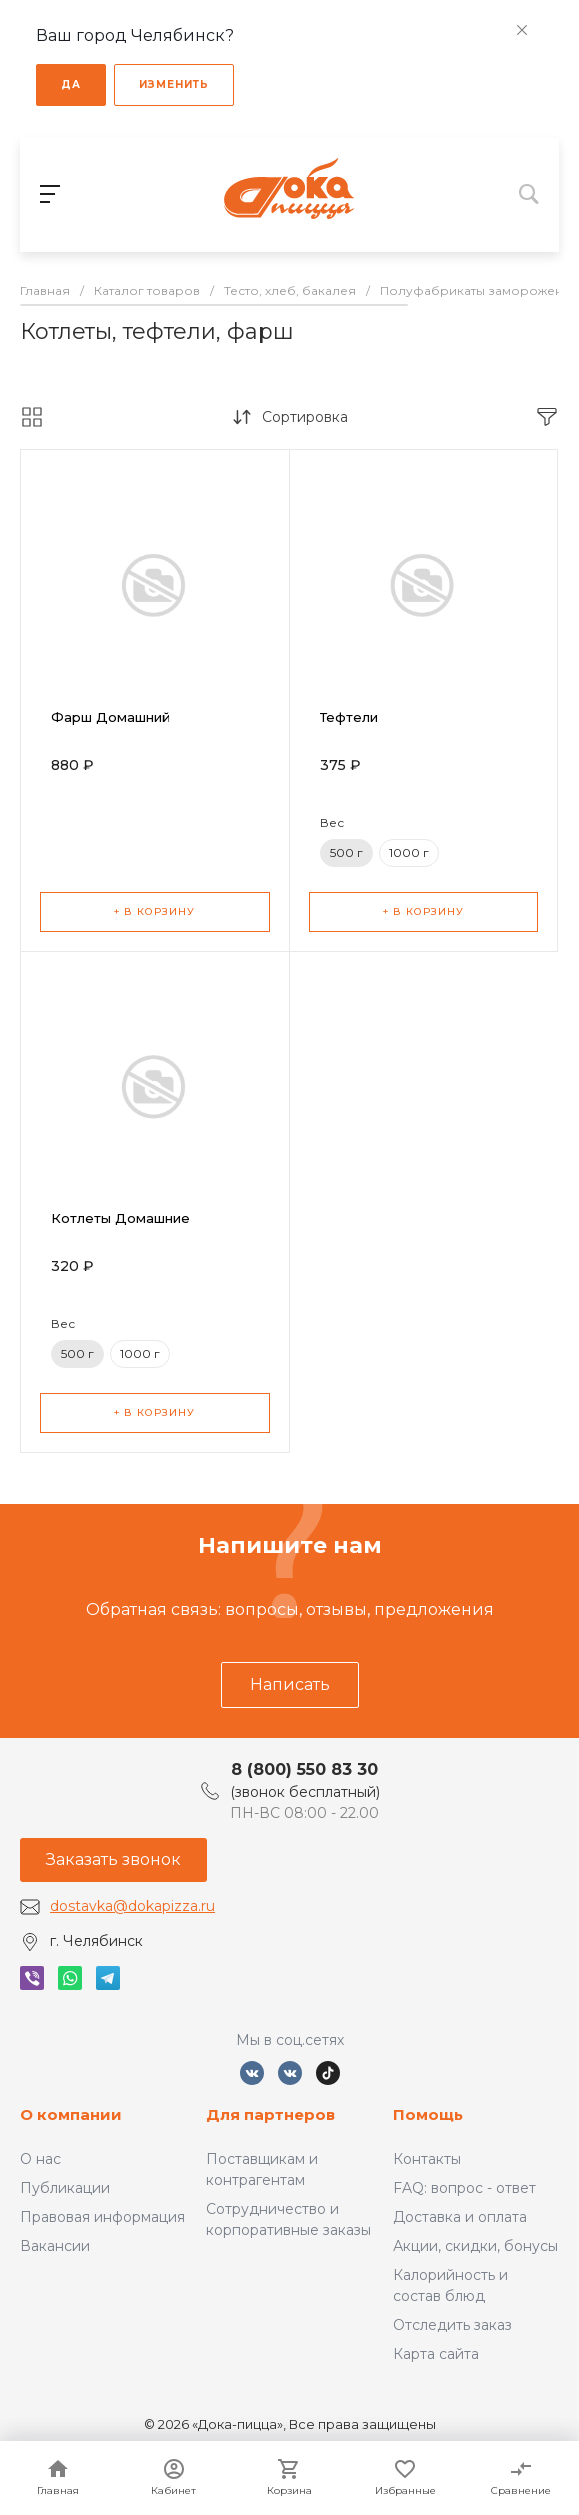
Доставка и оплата (460, 2217)
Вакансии (55, 2246)
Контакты (427, 2159)
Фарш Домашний (110, 717)
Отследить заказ (452, 2325)
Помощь (428, 2114)
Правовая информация (102, 2217)
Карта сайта (436, 2354)
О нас (40, 2159)
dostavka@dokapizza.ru (132, 1906)
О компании (71, 2114)
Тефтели (349, 717)
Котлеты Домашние (120, 1218)
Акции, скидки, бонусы (475, 2246)
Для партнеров (270, 2114)
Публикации (65, 2188)
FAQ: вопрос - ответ (464, 2188)
